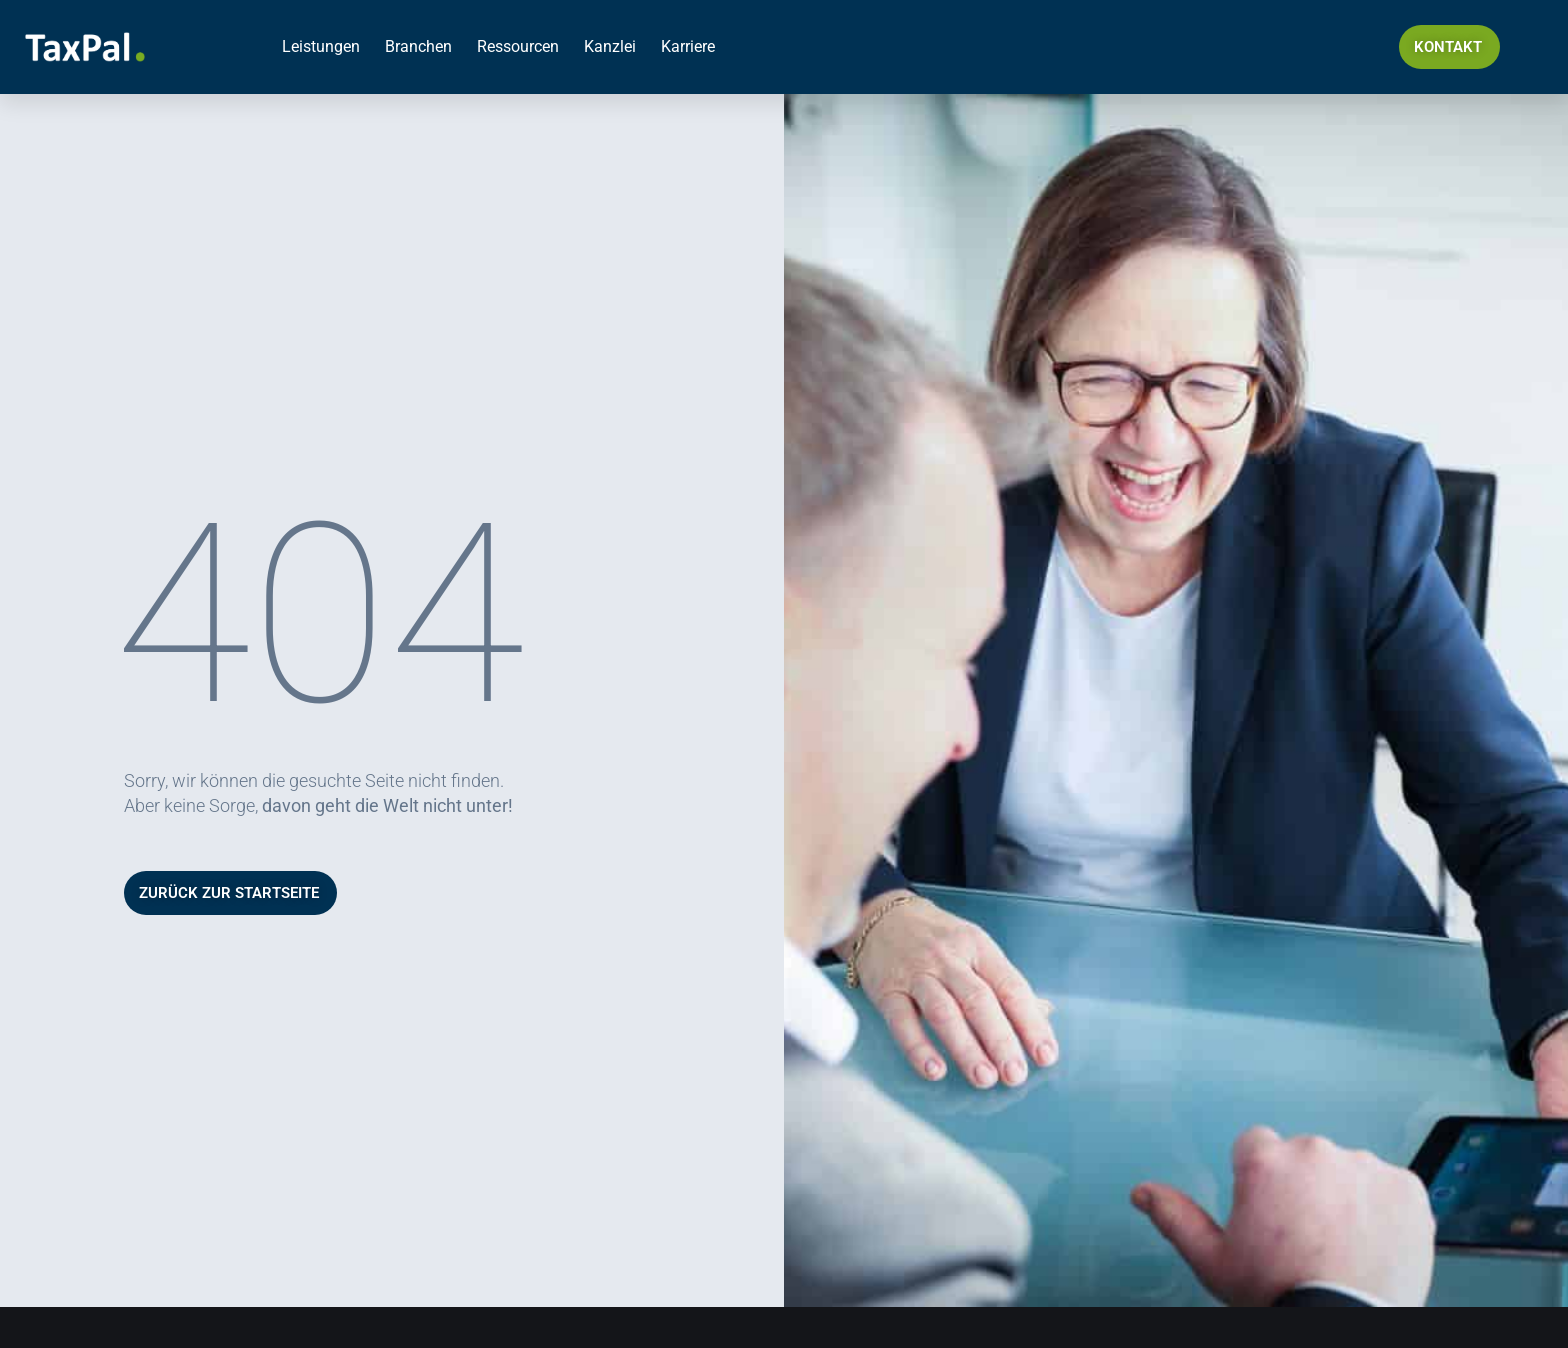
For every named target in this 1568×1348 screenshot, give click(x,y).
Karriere (688, 46)
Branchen (418, 46)
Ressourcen (518, 46)
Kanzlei (610, 46)
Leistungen (321, 46)
